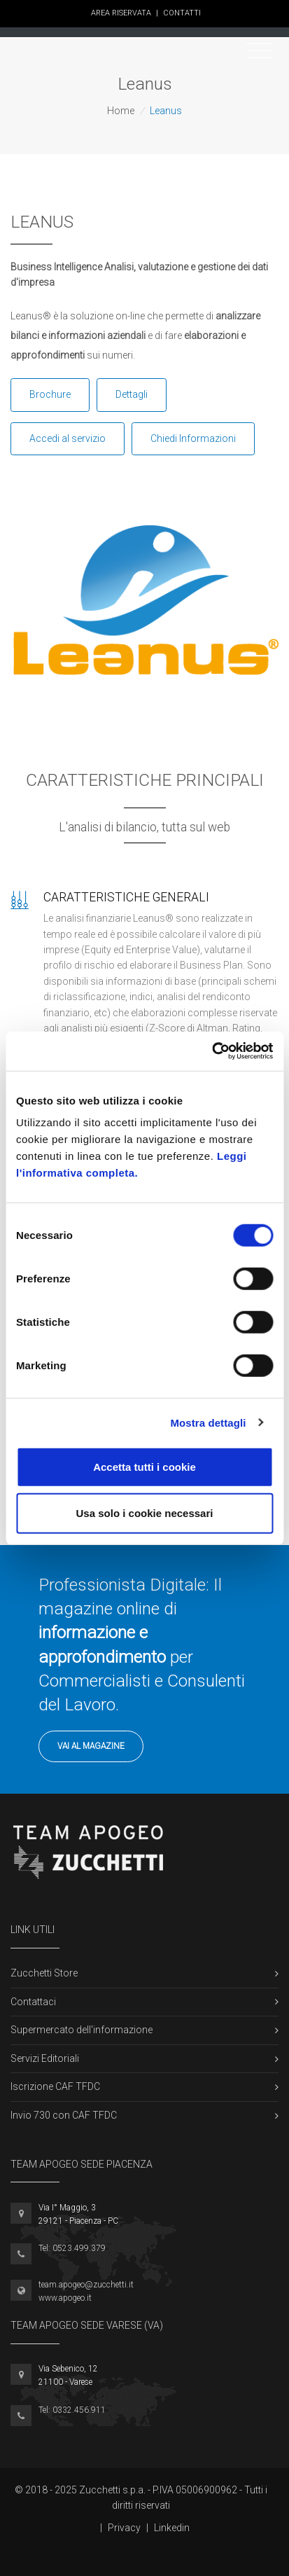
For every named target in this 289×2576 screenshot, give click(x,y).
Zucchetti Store (44, 1973)
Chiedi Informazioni (193, 438)
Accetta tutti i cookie (144, 1467)
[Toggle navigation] (259, 51)
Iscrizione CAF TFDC (55, 2086)
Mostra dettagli (208, 1422)
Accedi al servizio (67, 438)
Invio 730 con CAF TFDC (63, 2115)
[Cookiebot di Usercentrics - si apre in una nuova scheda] (211, 1051)
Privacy (124, 2527)
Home (120, 110)
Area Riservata (125, 13)
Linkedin (172, 2527)
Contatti (182, 13)
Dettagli (131, 394)
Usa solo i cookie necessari (144, 1512)
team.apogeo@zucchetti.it (86, 2285)
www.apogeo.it (65, 2298)
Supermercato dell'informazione (81, 2029)
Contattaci (33, 2001)
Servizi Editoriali (44, 2058)
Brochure (50, 394)
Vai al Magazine (91, 1746)
